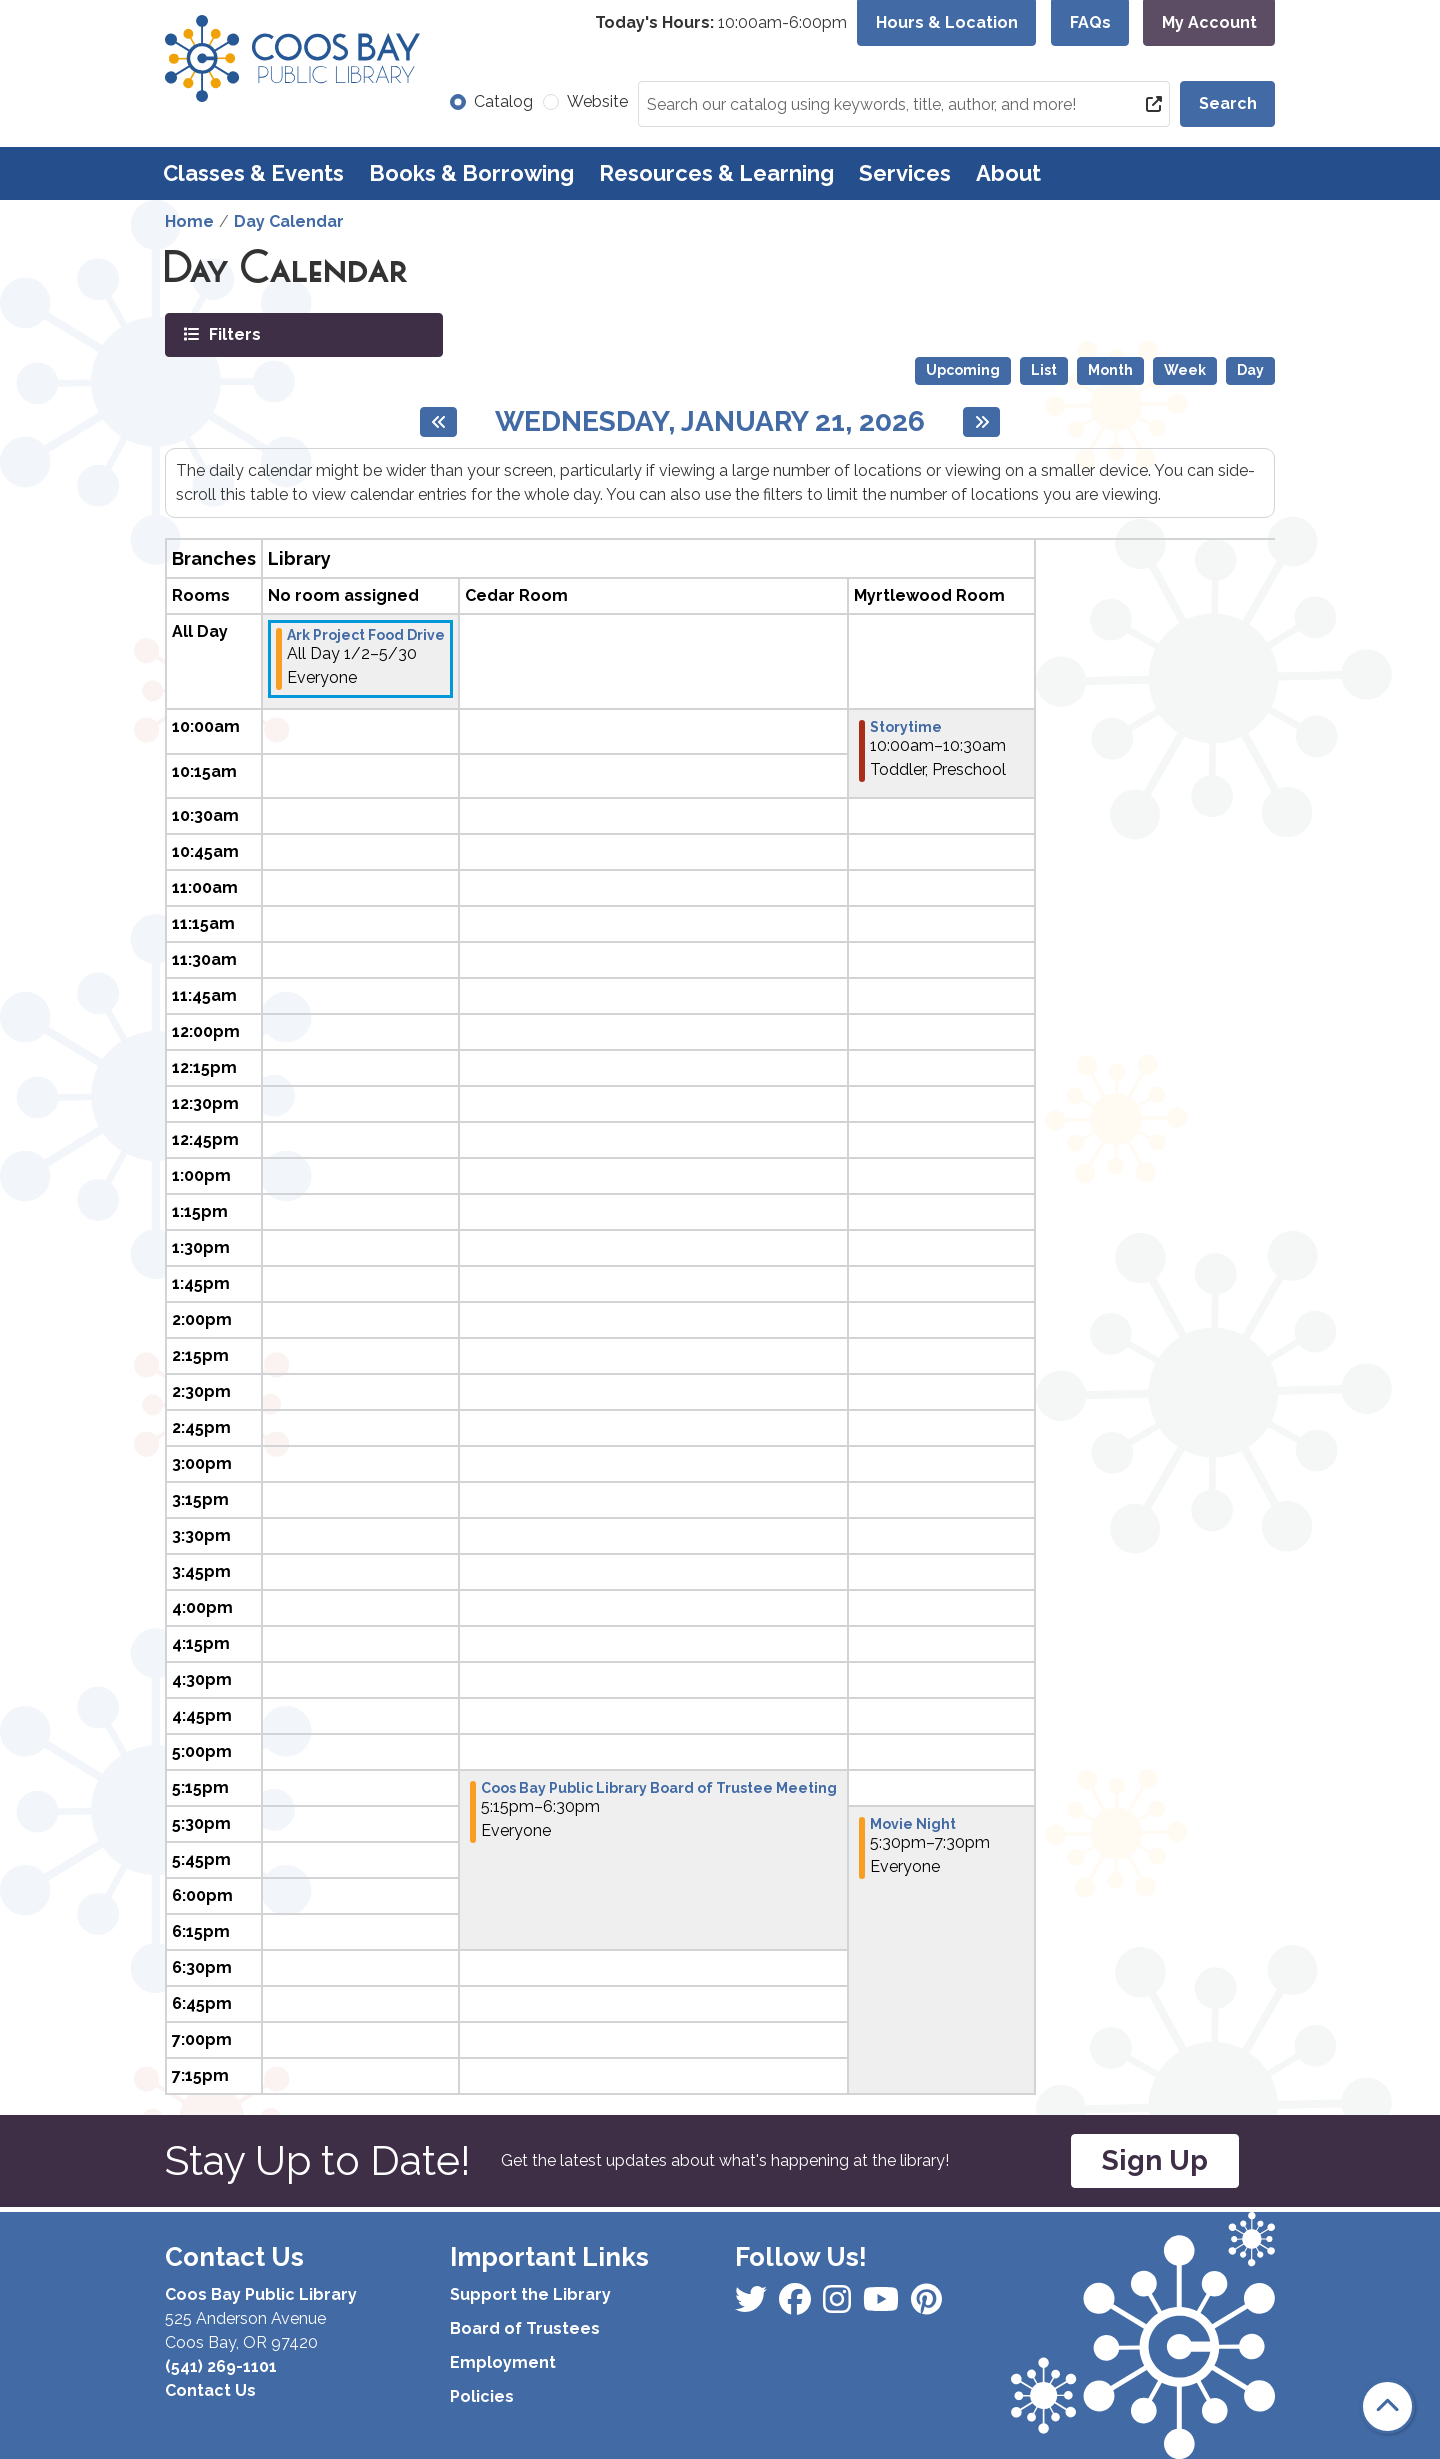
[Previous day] (438, 422)
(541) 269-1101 (221, 2366)
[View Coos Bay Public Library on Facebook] (753, 2305)
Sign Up (1155, 2160)
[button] (721, 23)
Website (597, 101)
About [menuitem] (1008, 173)
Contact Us (210, 2390)
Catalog (503, 101)
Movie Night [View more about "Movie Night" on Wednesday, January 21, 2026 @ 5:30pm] (913, 1824)
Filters (233, 333)
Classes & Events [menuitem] (253, 173)
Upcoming (963, 370)
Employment (503, 2362)
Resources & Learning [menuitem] (716, 173)
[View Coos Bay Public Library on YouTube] (926, 2305)
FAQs (1090, 22)
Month (1110, 370)
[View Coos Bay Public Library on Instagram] (797, 2305)
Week (1185, 370)
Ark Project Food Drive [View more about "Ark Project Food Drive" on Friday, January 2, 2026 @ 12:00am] (366, 635)
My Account (1209, 22)
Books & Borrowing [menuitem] (471, 173)
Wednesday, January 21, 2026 (710, 421)
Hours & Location (947, 22)
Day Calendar (289, 221)
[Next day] (981, 422)
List (1044, 370)
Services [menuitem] (905, 173)
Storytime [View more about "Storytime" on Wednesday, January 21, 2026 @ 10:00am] (906, 727)
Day (1250, 370)
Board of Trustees (525, 2328)
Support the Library (530, 2294)
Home (189, 221)
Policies (482, 2396)
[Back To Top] (1387, 2406)
